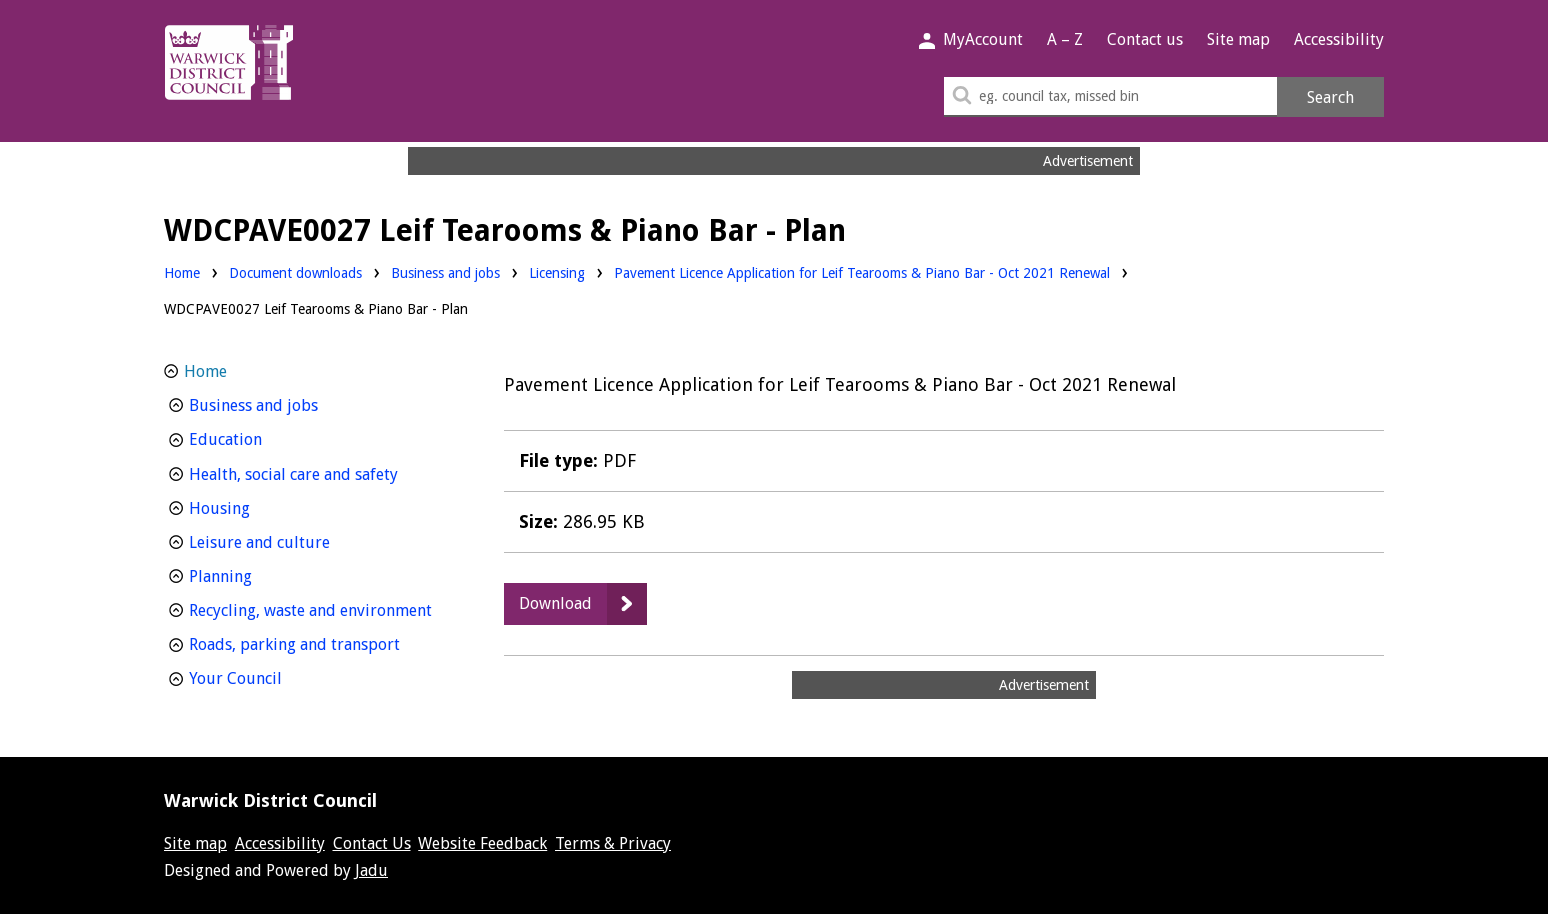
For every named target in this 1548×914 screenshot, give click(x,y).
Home (182, 273)
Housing (256, 506)
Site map (1238, 39)
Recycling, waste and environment (321, 608)
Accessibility (1339, 39)
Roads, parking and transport (321, 642)
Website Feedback (482, 843)
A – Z (1065, 39)
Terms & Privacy (613, 843)
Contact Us (372, 843)
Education (262, 437)
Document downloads (295, 273)
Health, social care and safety (321, 472)
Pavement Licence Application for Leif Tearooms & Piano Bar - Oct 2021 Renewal (862, 273)
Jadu (371, 870)
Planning (257, 574)
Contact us (1145, 39)
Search (1330, 97)
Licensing (557, 271)
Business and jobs (445, 271)
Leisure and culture (296, 540)
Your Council (272, 676)
